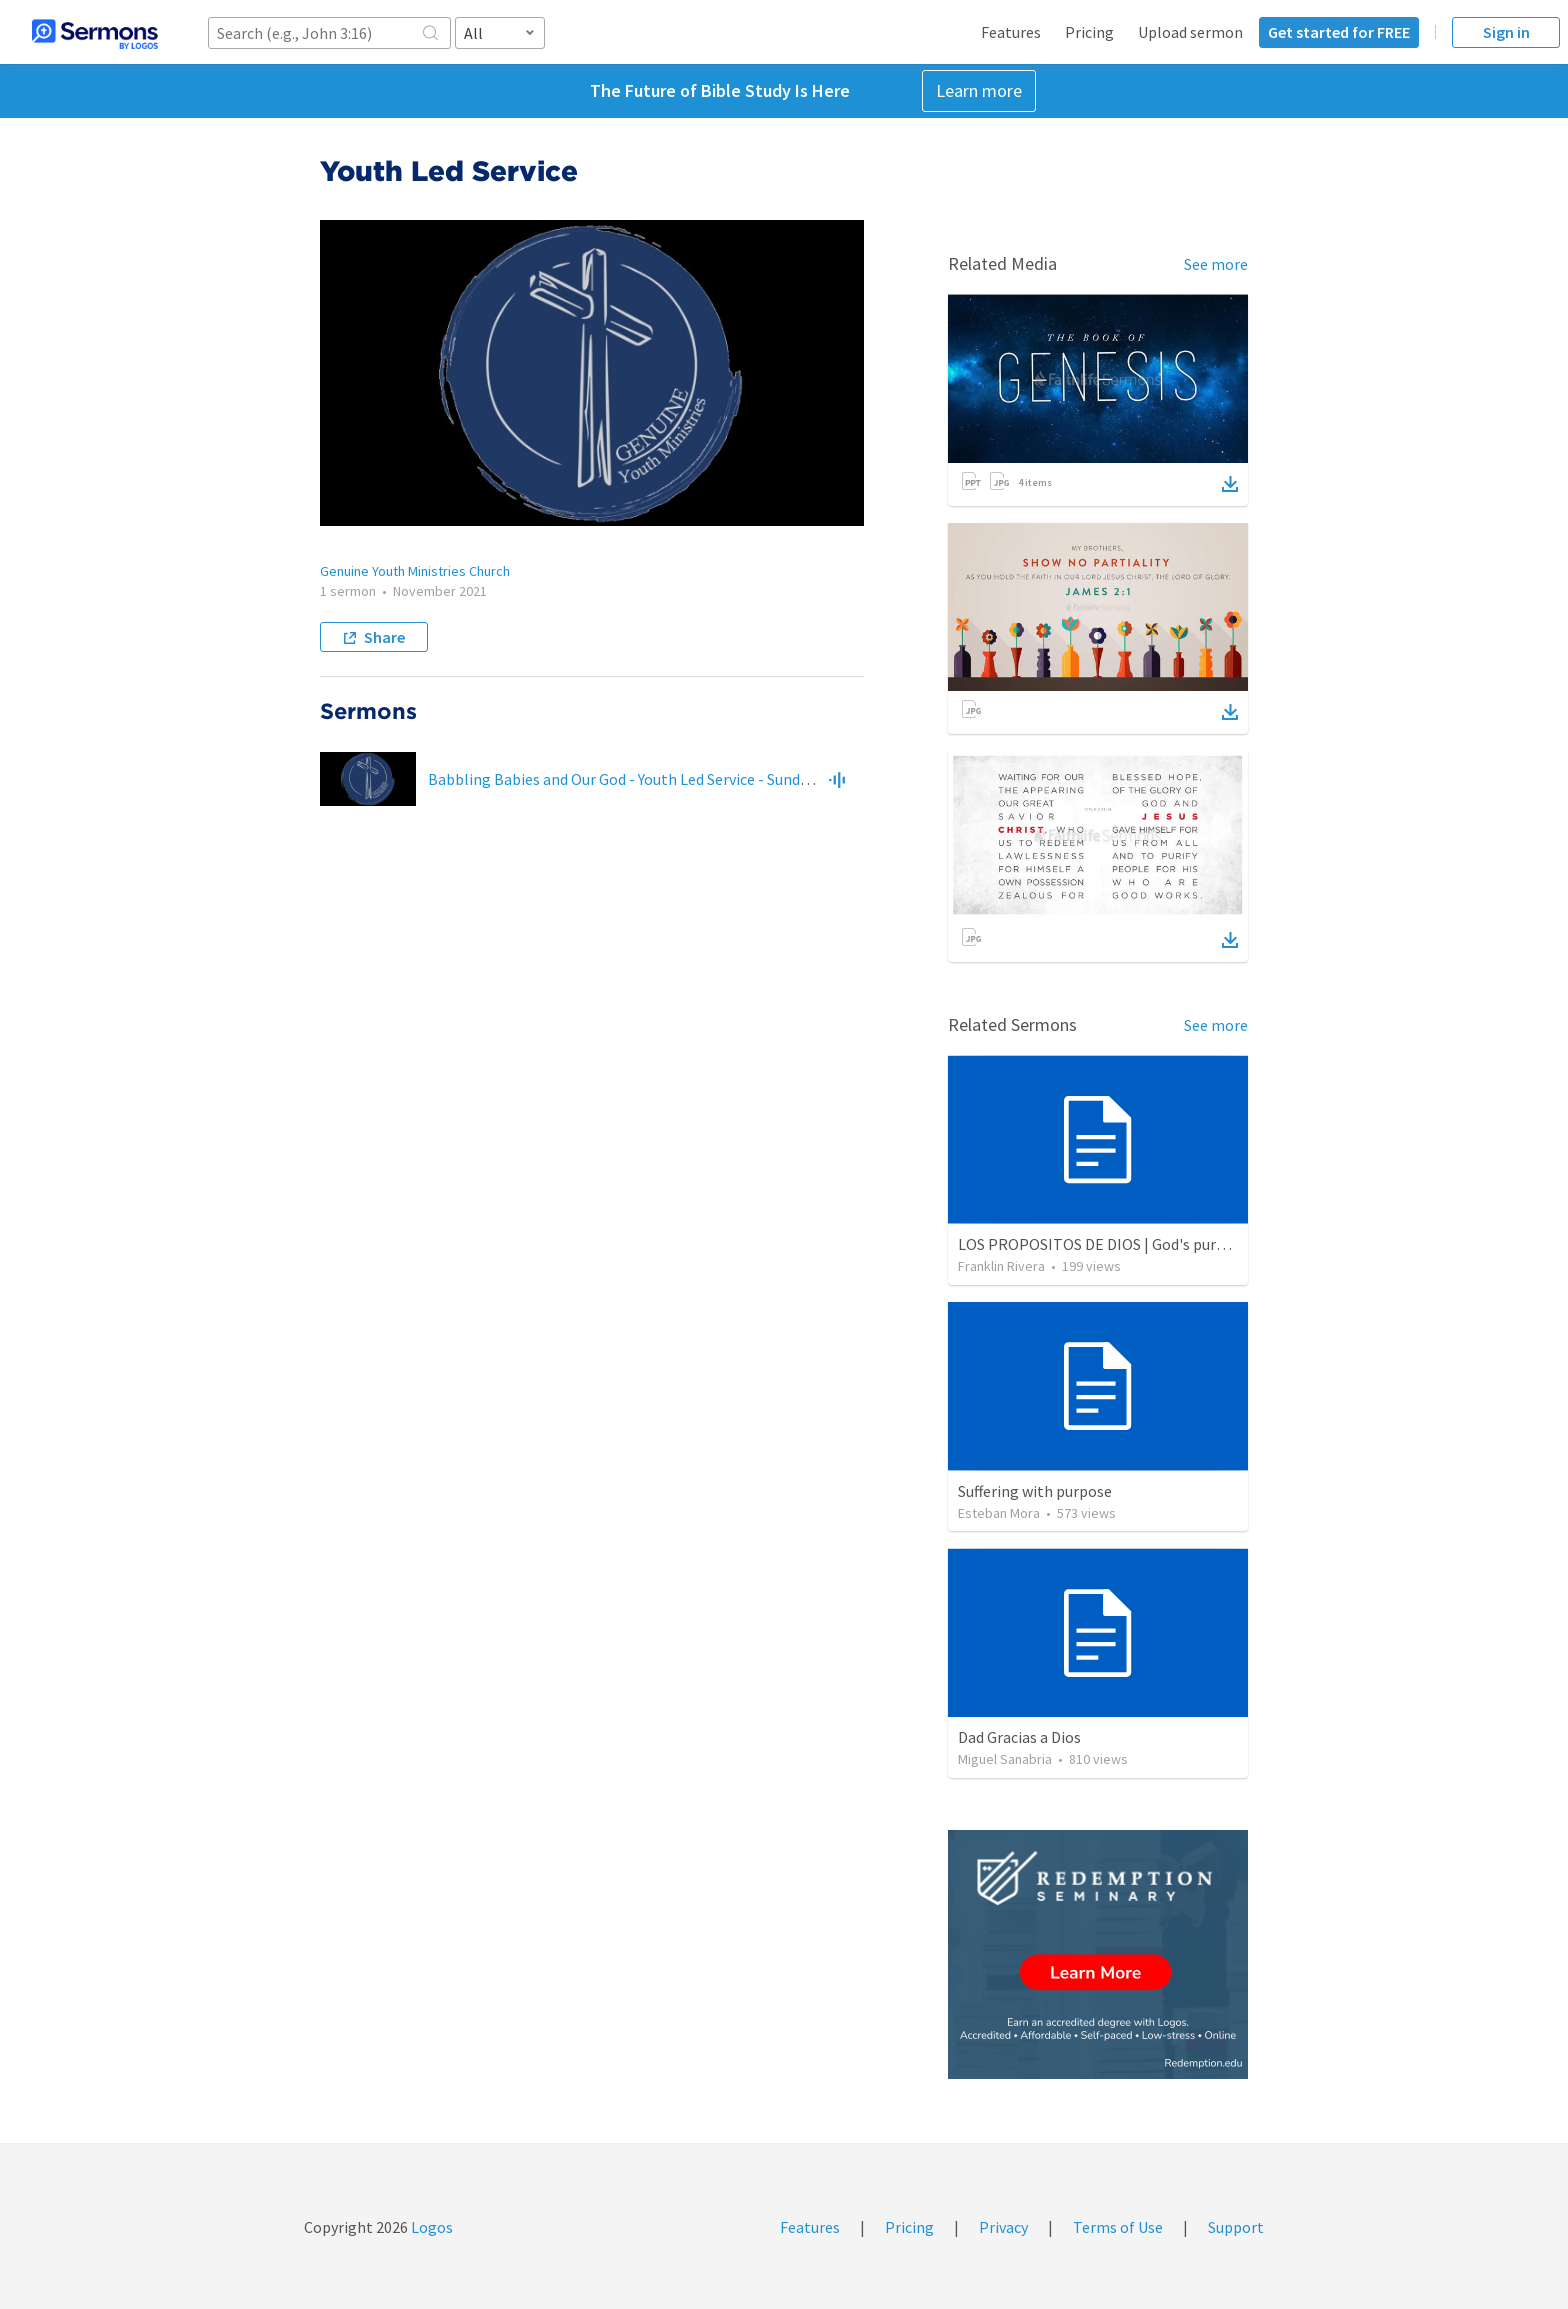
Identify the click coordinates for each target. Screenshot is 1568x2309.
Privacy (1003, 2227)
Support (1236, 2227)
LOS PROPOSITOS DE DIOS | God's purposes (1107, 1244)
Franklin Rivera (1001, 1266)
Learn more (979, 90)
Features (1011, 32)
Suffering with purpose (1035, 1491)
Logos (430, 2227)
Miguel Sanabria (1005, 1759)
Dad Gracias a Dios (1019, 1737)
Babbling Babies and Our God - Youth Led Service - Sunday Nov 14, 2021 (665, 779)
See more (1216, 264)
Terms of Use (1118, 2227)
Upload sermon (1190, 32)
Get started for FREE (1339, 32)
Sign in (1506, 32)
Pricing (1089, 32)
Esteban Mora (999, 1513)
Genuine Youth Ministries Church (415, 571)
